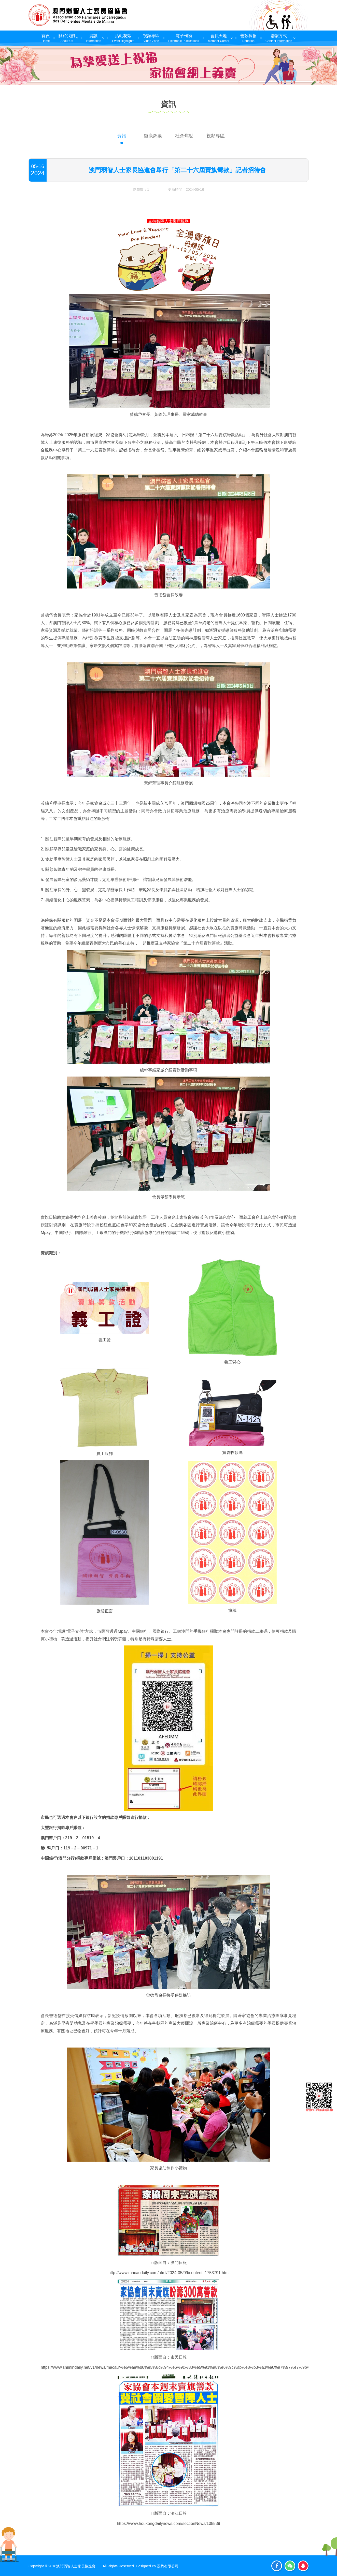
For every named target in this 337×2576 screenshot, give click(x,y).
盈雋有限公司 (167, 2566)
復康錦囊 (153, 135)
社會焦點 (184, 135)
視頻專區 (215, 135)
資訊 (121, 135)
